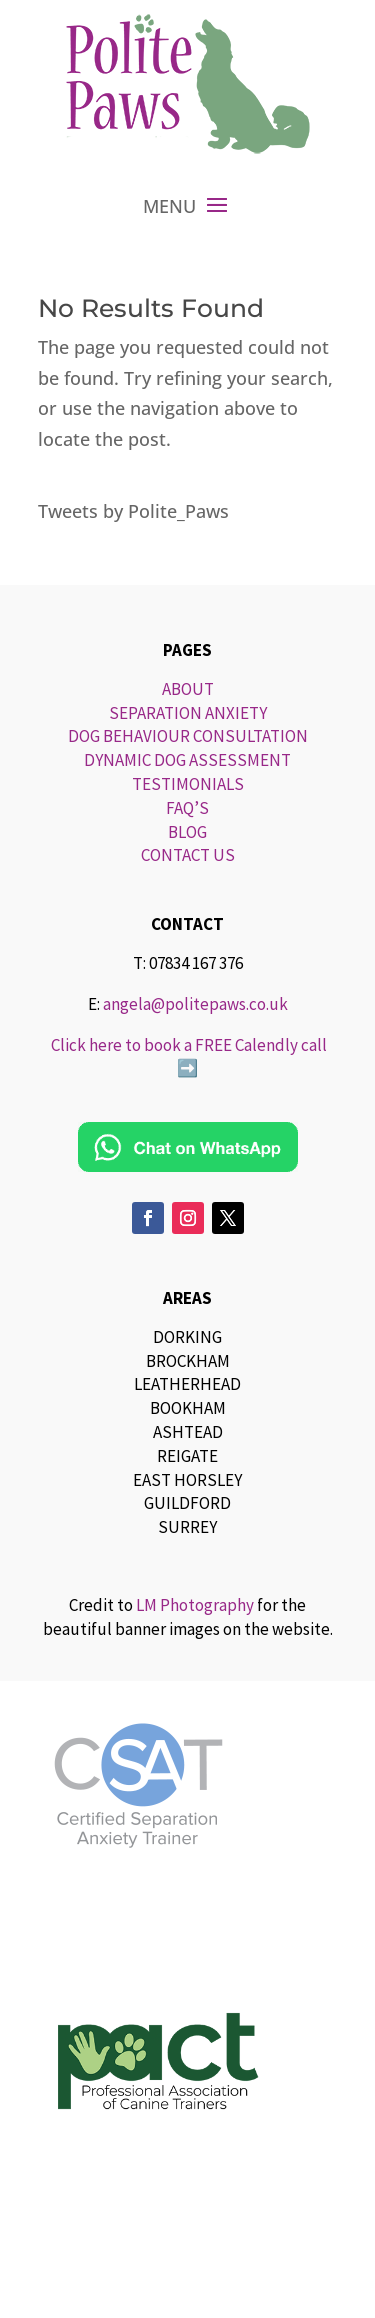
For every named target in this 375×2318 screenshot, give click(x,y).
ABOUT (188, 689)
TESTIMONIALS (188, 784)
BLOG (187, 832)
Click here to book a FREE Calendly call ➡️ (187, 1057)
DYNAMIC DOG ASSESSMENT (187, 760)
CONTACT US (188, 855)
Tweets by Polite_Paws (133, 511)
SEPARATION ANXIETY (188, 713)
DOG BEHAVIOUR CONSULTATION (188, 736)
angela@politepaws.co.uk (195, 1004)
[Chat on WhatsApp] (188, 1147)
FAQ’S (187, 808)
